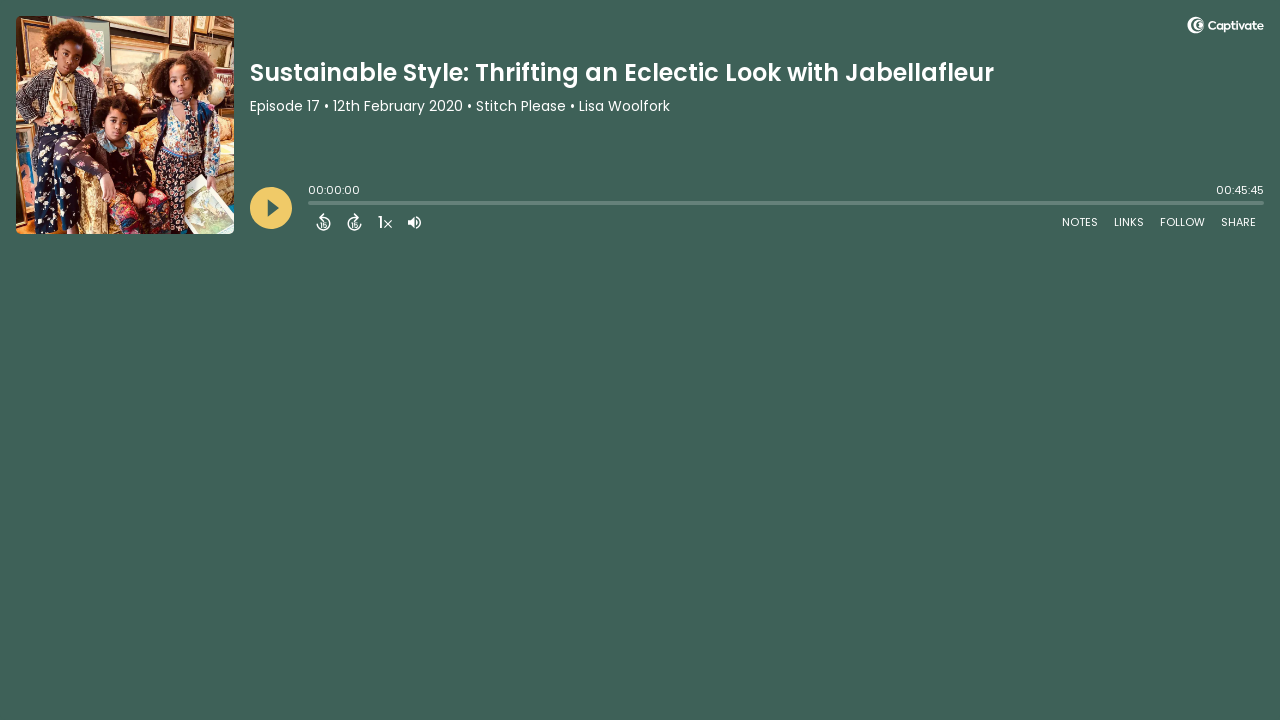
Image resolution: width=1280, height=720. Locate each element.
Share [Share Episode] (1238, 222)
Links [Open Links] (1129, 222)
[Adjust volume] (414, 222)
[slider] (313, 205)
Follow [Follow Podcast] (1182, 222)
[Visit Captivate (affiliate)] (1225, 28)
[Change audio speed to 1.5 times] (385, 222)
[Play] (271, 208)
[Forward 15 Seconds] (354, 222)
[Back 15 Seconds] (323, 222)
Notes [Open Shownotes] (1080, 222)
